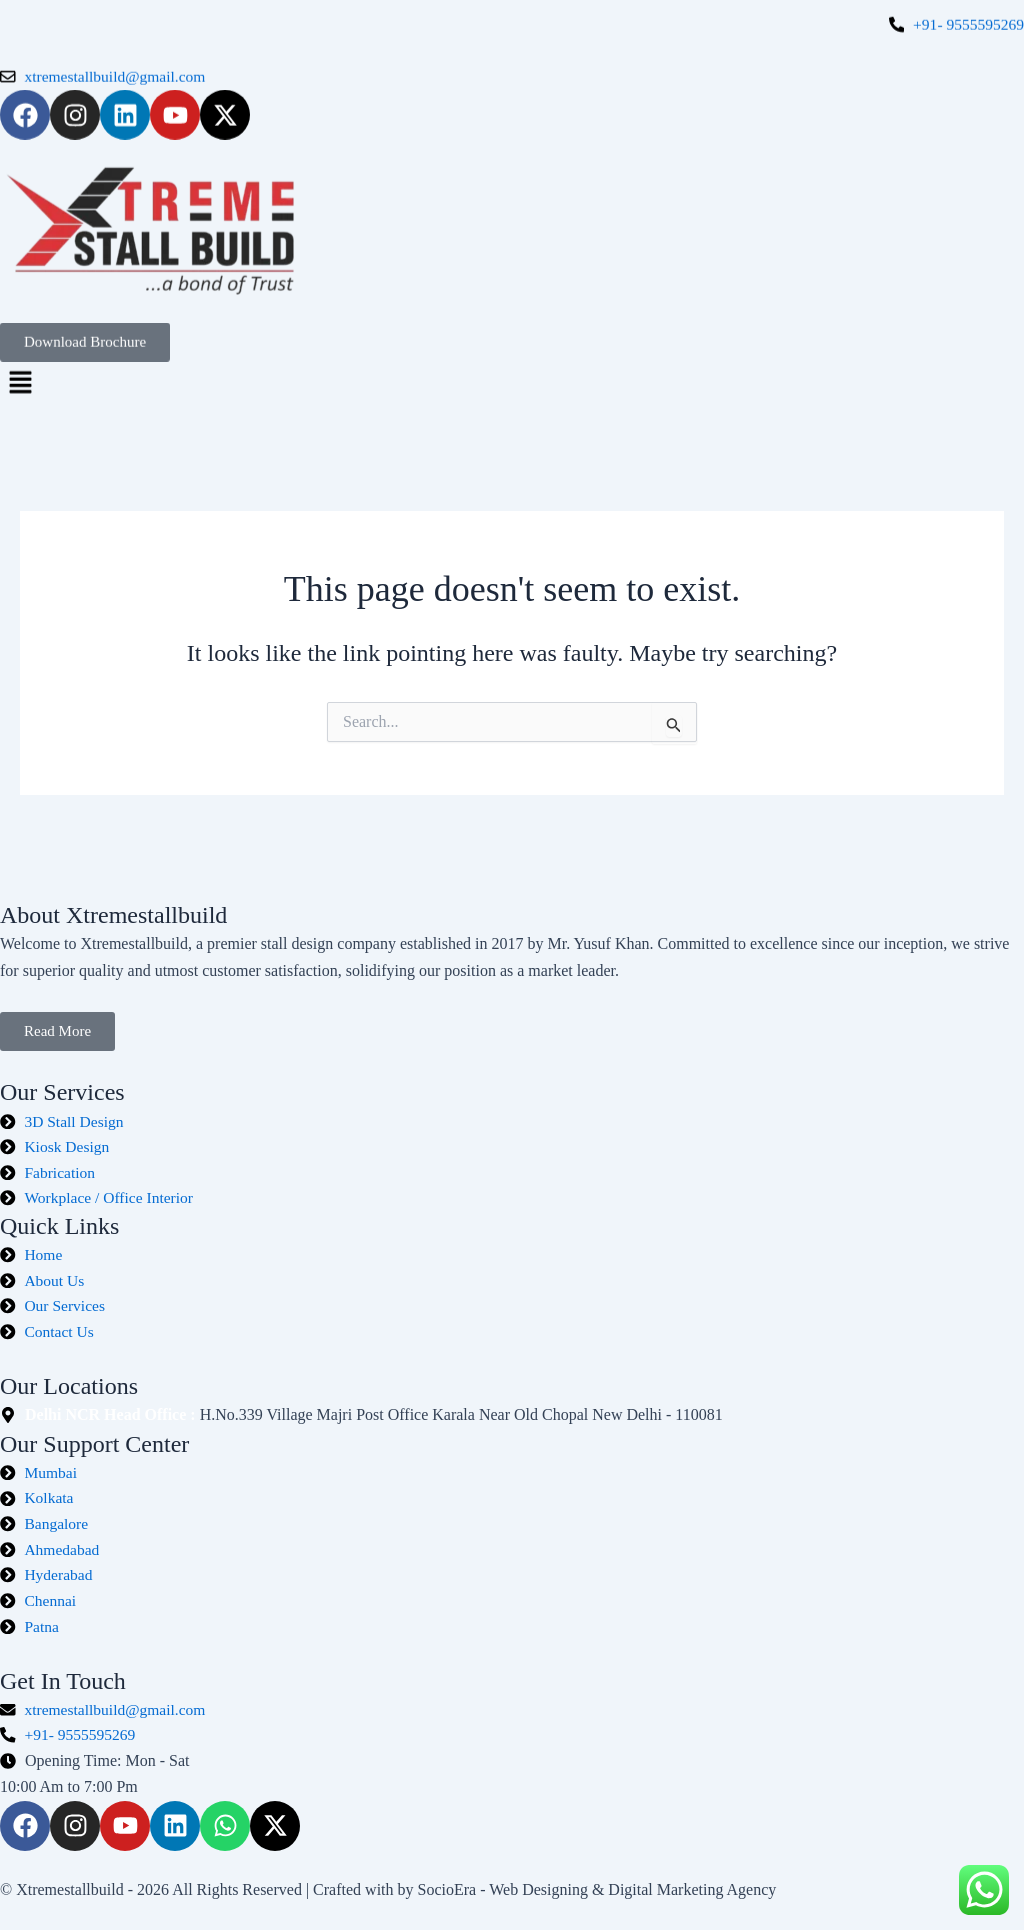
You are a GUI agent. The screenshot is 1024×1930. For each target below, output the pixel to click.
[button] (512, 372)
